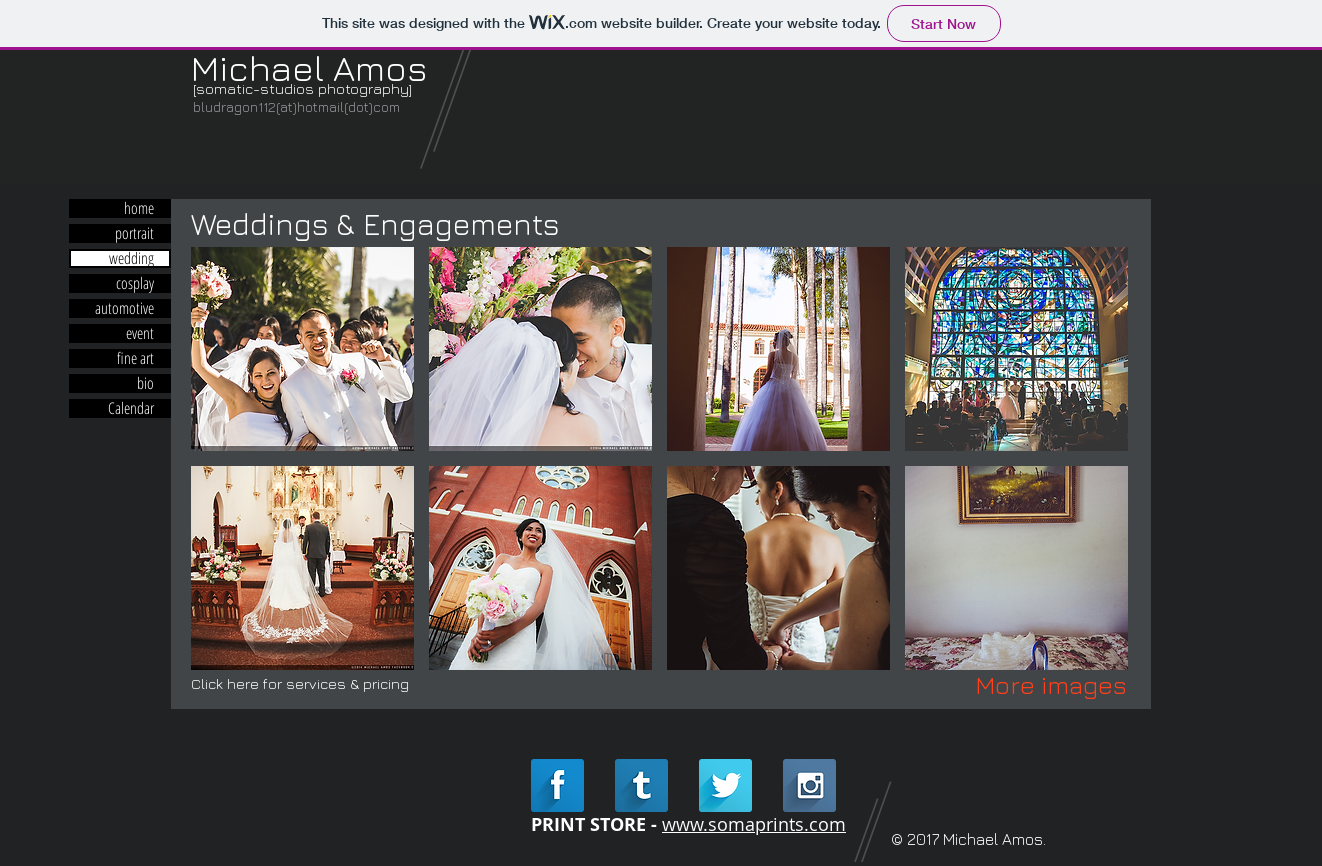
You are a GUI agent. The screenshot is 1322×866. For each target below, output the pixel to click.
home (139, 208)
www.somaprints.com (754, 824)
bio (145, 383)
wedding (131, 258)
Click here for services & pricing (300, 683)
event (140, 333)
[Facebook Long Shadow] (557, 785)
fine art (135, 358)
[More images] (1051, 685)
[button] (302, 349)
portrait (134, 233)
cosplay (135, 283)
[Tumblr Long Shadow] (641, 785)
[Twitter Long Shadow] (725, 785)
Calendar (131, 408)
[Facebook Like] (318, 138)
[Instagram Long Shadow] (809, 785)
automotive (124, 308)
